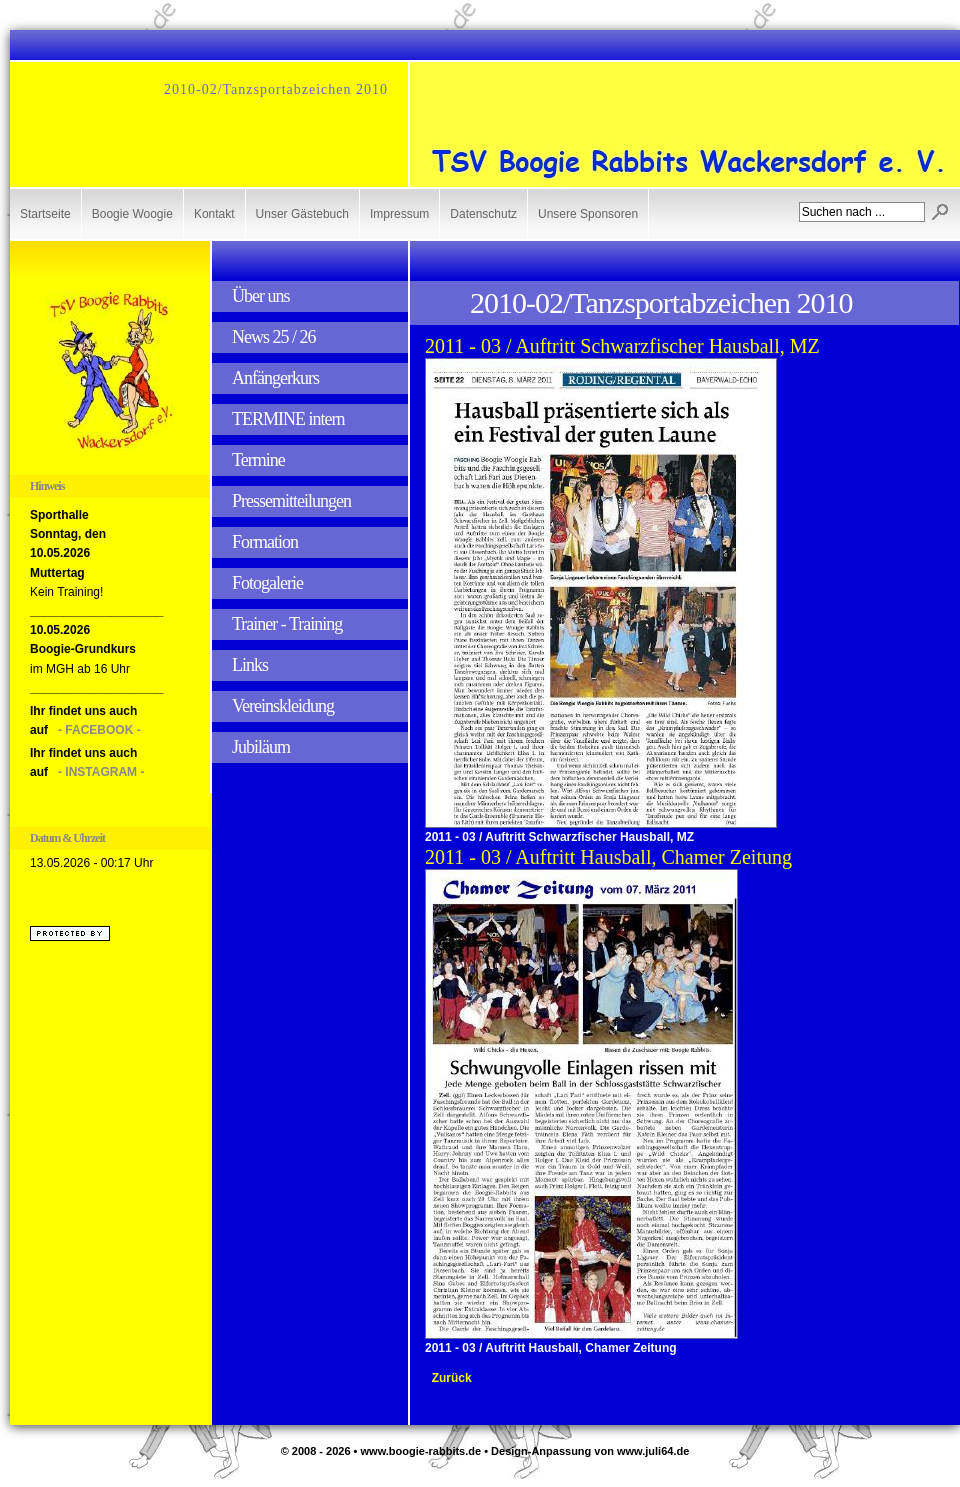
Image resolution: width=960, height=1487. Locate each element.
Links (250, 665)
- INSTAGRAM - (101, 772)
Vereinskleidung (283, 706)
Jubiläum (261, 747)
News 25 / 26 (274, 337)
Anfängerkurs (275, 378)
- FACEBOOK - (99, 730)
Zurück (452, 1378)
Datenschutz (483, 214)
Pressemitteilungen (291, 501)
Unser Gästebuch (302, 214)
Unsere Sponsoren (588, 214)
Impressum (399, 214)
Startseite (45, 214)
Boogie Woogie (132, 214)
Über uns (261, 296)
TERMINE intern (288, 419)
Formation (265, 542)
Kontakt (214, 214)
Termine (258, 460)
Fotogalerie (267, 583)
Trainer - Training (287, 624)
